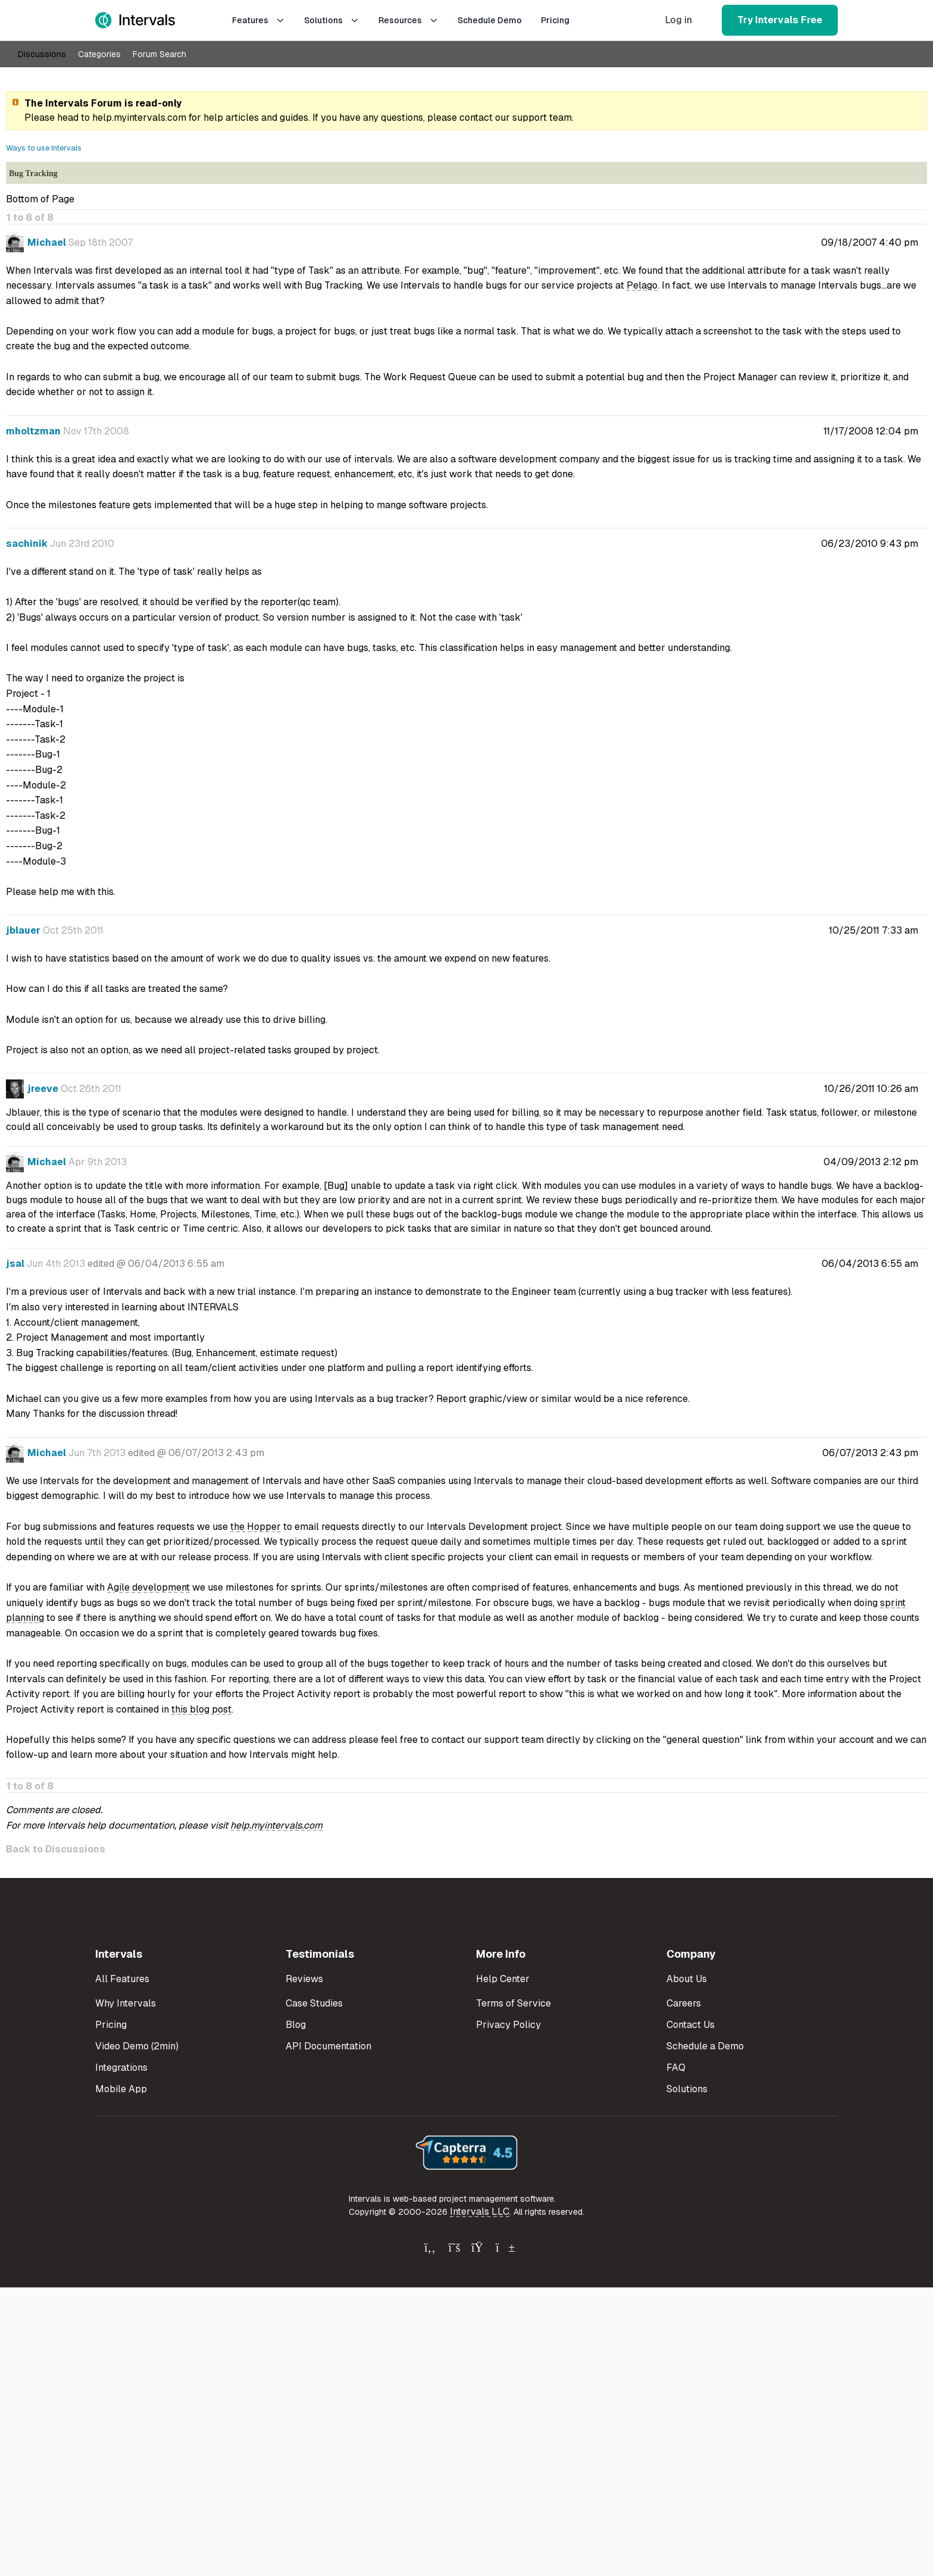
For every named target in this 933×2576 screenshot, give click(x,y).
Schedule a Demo (705, 2046)
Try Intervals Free (779, 20)
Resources (408, 20)
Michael (46, 242)
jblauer (23, 930)
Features (258, 20)
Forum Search (159, 54)
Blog (296, 2024)
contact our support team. (516, 117)
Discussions (42, 54)
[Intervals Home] (135, 20)
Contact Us (690, 2024)
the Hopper (255, 1526)
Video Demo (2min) (137, 2046)
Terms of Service (513, 2003)
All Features (122, 1979)
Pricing (555, 20)
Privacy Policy (508, 2024)
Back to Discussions (55, 1849)
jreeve (42, 1088)
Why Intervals (125, 2003)
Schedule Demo (490, 20)
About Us (686, 1979)
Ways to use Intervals (44, 148)
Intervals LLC (479, 2211)
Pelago (642, 285)
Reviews (304, 1979)
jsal (15, 1263)
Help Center (503, 1979)
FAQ (675, 2067)
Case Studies (314, 2003)
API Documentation (328, 2046)
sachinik (27, 543)
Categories (99, 54)
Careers (683, 2003)
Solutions (331, 20)
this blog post (201, 1709)
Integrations (121, 2067)
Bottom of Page (40, 199)
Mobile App (121, 2089)
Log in (678, 20)
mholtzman (33, 431)
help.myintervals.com (139, 117)
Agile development (148, 1587)
